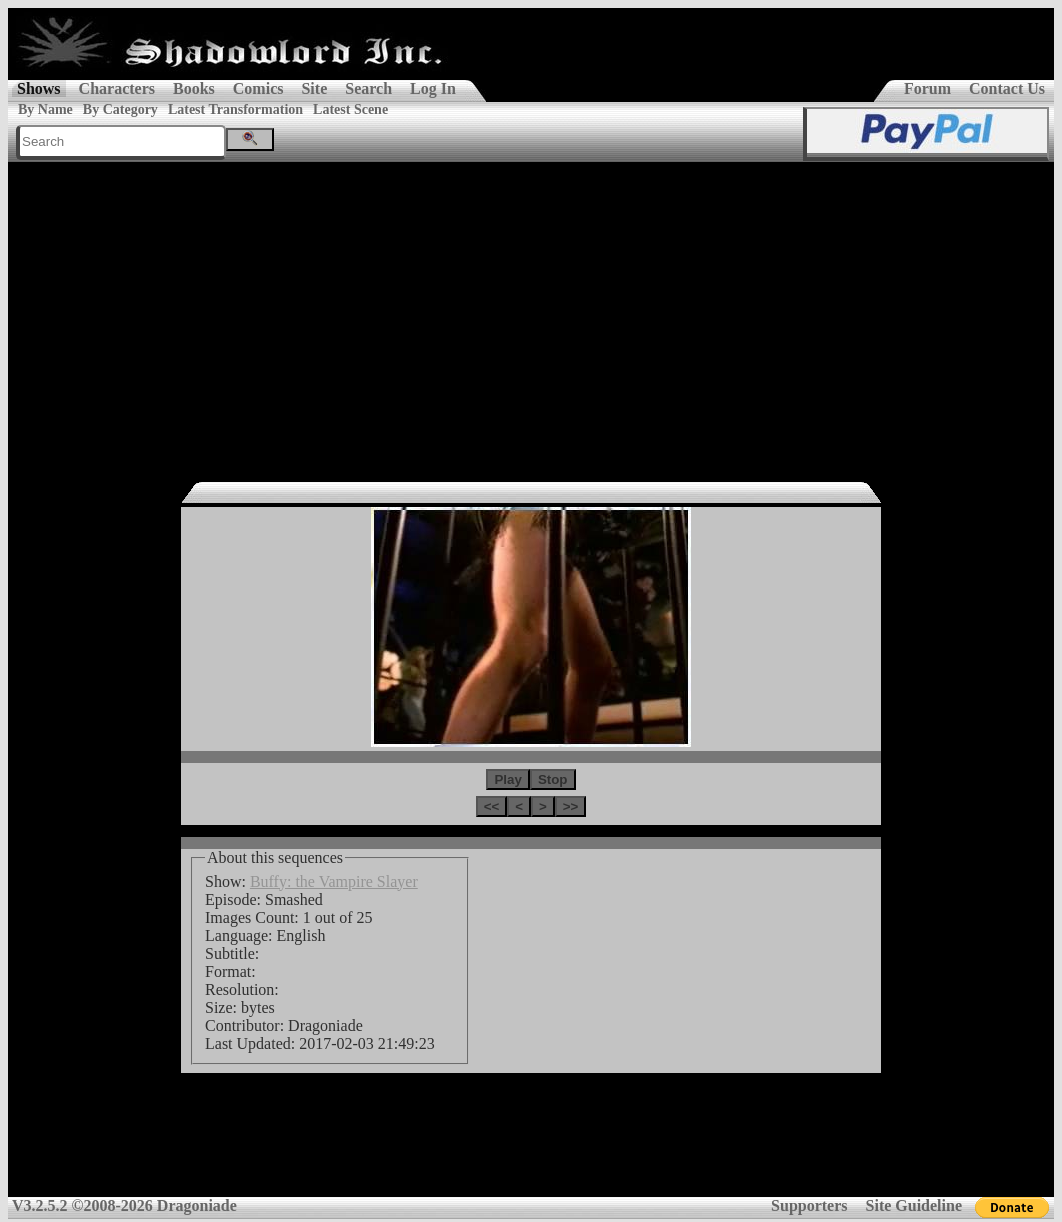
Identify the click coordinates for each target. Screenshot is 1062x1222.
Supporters (809, 1205)
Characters (117, 88)
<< (492, 806)
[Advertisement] (531, 312)
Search (368, 88)
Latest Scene (350, 109)
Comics (258, 88)
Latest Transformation (235, 109)
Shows (39, 88)
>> (571, 806)
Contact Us (1007, 88)
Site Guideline (914, 1205)
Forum (927, 88)
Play (507, 779)
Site (314, 88)
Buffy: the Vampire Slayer (334, 881)
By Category (120, 109)
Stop (553, 779)
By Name (45, 109)
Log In (433, 88)
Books (194, 88)
